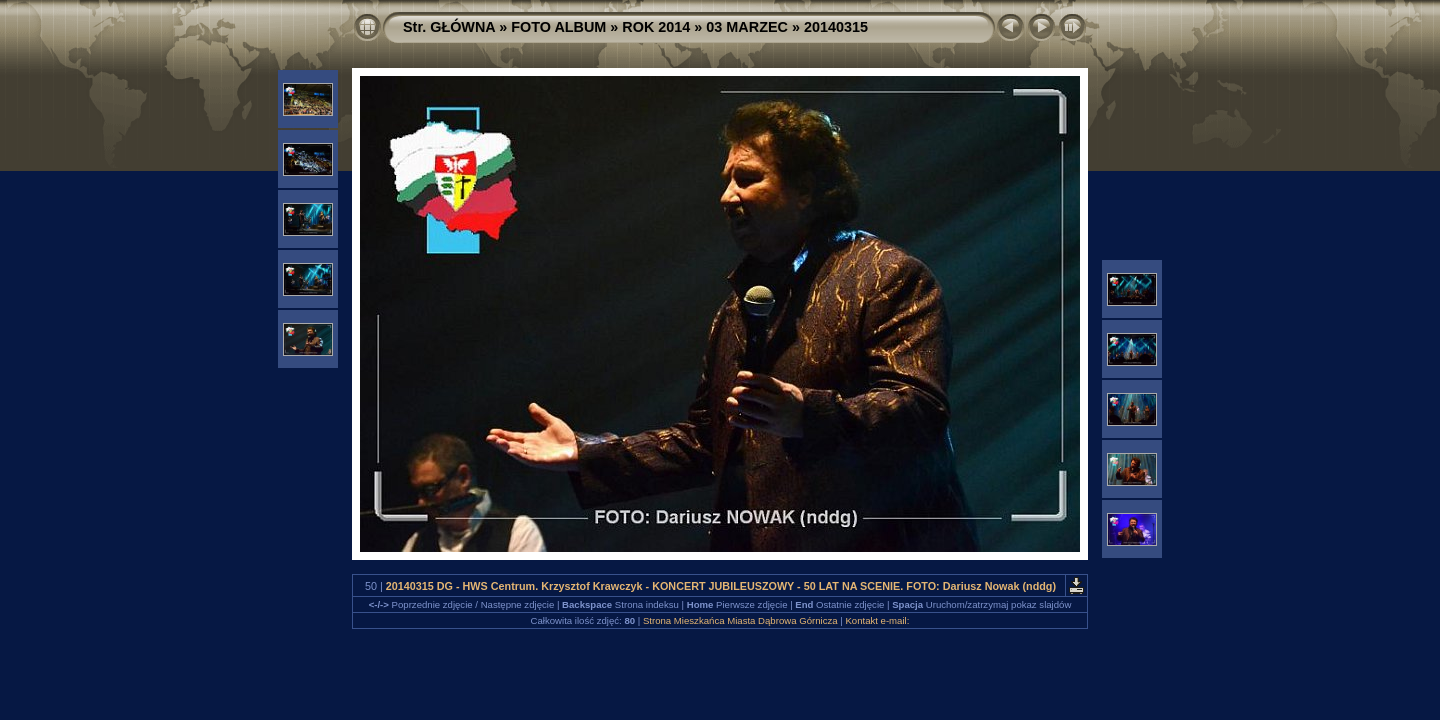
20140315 (836, 27)
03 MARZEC (747, 27)
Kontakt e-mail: (877, 620)
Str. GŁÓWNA (449, 27)
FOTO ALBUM (558, 27)
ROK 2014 (656, 27)
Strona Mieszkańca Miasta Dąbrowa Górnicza (740, 620)
